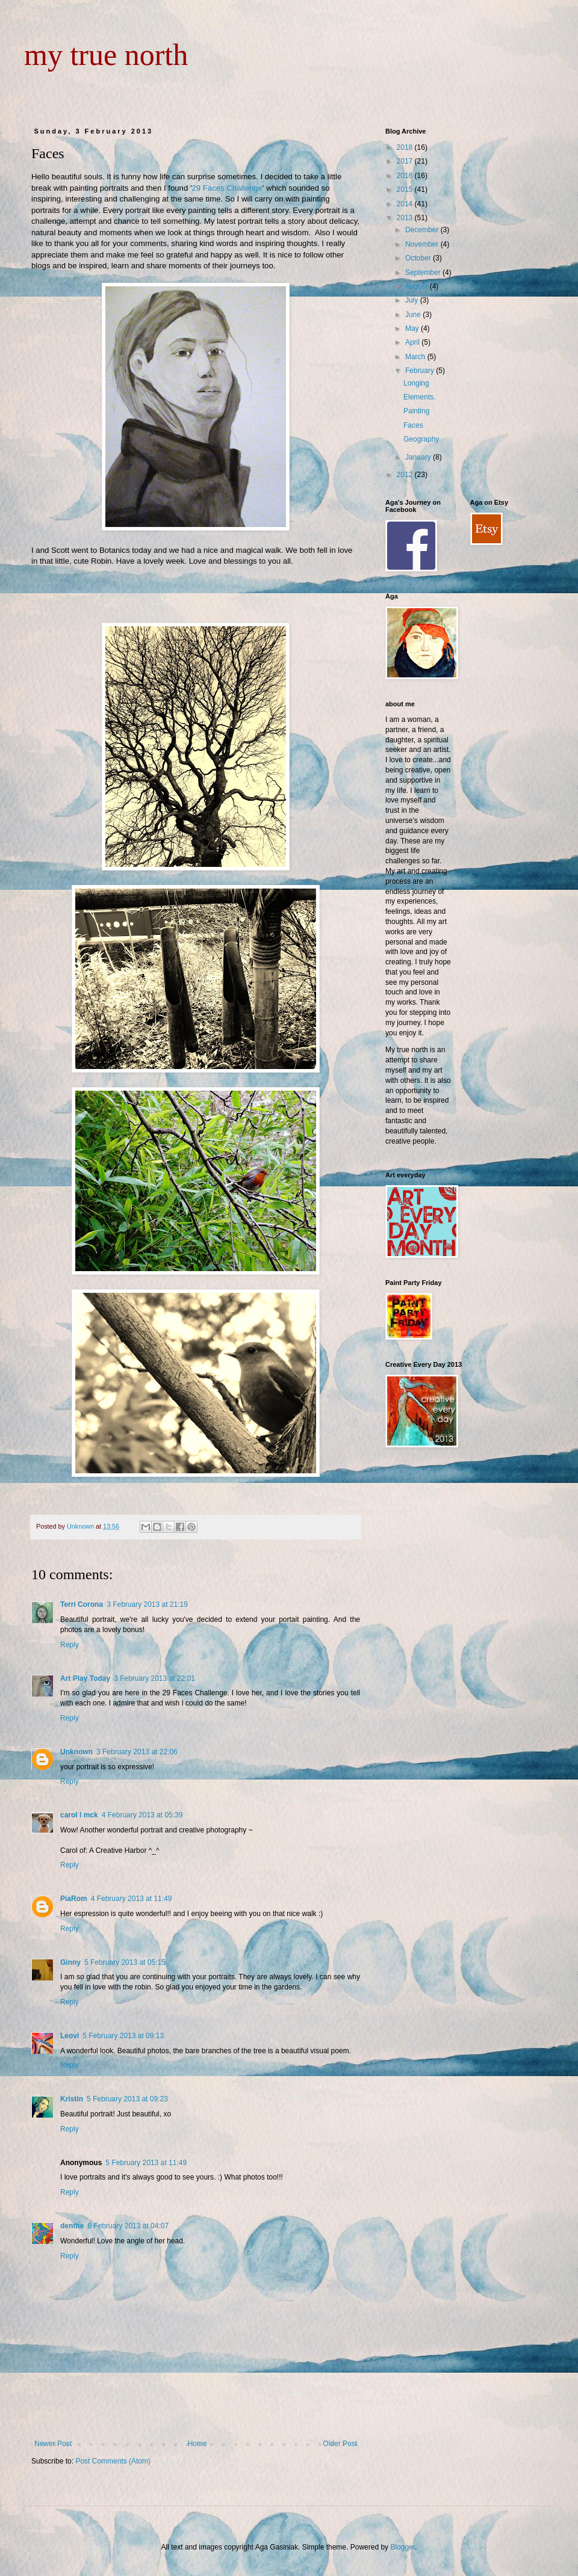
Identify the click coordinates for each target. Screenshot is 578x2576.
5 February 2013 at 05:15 (125, 1962)
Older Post (340, 2443)
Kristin (71, 2099)
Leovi (69, 2036)
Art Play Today (85, 1678)
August (417, 286)
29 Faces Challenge (226, 188)
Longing (416, 383)
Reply (69, 1645)
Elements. (419, 397)
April (413, 342)
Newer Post (53, 2443)
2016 (406, 175)
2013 (406, 218)
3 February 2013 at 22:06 (137, 1752)
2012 (406, 474)
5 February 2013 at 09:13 (123, 2036)
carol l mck (79, 1815)
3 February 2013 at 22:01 (154, 1678)
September (424, 272)
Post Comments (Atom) (113, 2461)
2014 (406, 204)
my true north (106, 55)
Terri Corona (81, 1604)
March (416, 357)
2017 (406, 161)
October (419, 258)
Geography (421, 439)
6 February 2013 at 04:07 (128, 2226)
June (414, 314)
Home (197, 2443)
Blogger (402, 2547)
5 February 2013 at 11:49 (146, 2162)
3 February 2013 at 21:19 (147, 1604)
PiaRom (73, 1898)
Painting (416, 411)
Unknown (76, 1752)
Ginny (70, 1962)
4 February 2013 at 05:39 (142, 1815)
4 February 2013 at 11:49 (131, 1898)
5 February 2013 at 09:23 (127, 2099)
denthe (72, 2226)
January (419, 457)
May (413, 328)
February (420, 370)
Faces (413, 425)
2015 (406, 189)
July (412, 300)
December (423, 230)
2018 (406, 147)
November (423, 244)
